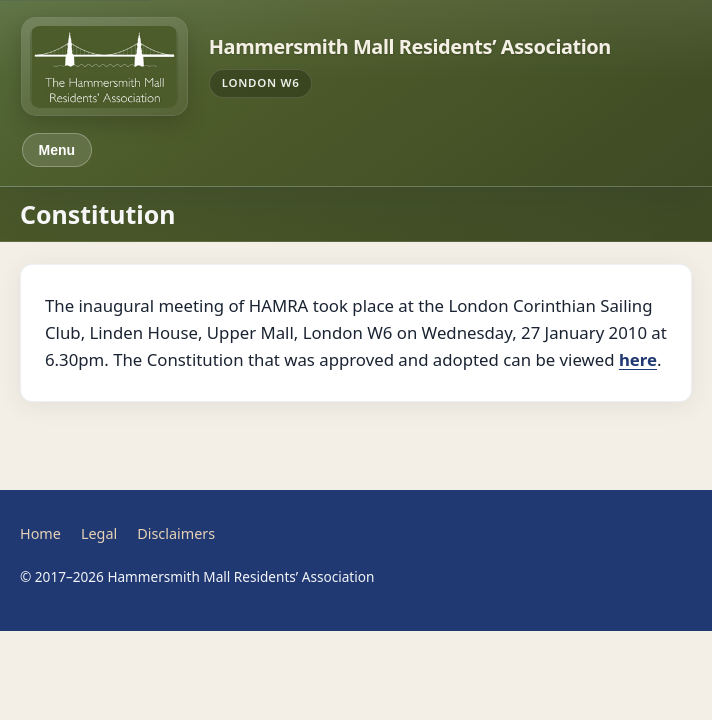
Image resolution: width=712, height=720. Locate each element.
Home (40, 533)
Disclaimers (176, 533)
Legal (99, 533)
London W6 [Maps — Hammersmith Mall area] (261, 82)
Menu (57, 150)
